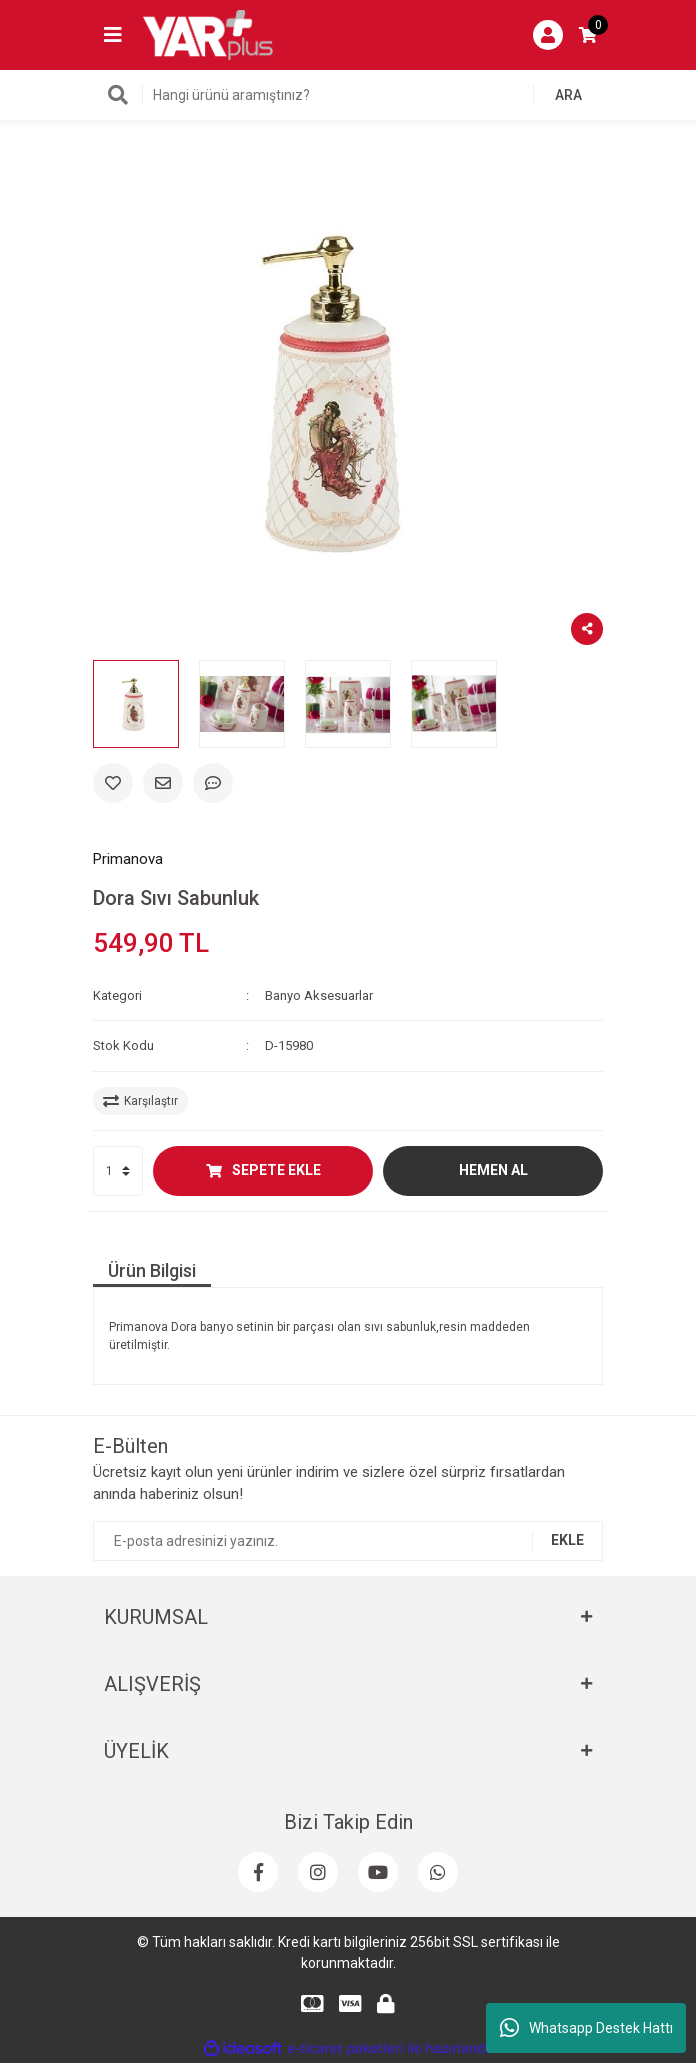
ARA (568, 95)
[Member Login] (548, 35)
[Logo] (208, 34)
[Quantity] (118, 1171)
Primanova (128, 859)
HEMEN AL (493, 1170)
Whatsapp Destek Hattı (586, 2028)
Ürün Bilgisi (152, 1270)
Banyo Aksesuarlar (319, 995)
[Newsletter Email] (348, 1541)
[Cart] (588, 35)
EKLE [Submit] (567, 1540)
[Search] (348, 95)
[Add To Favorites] (113, 783)
